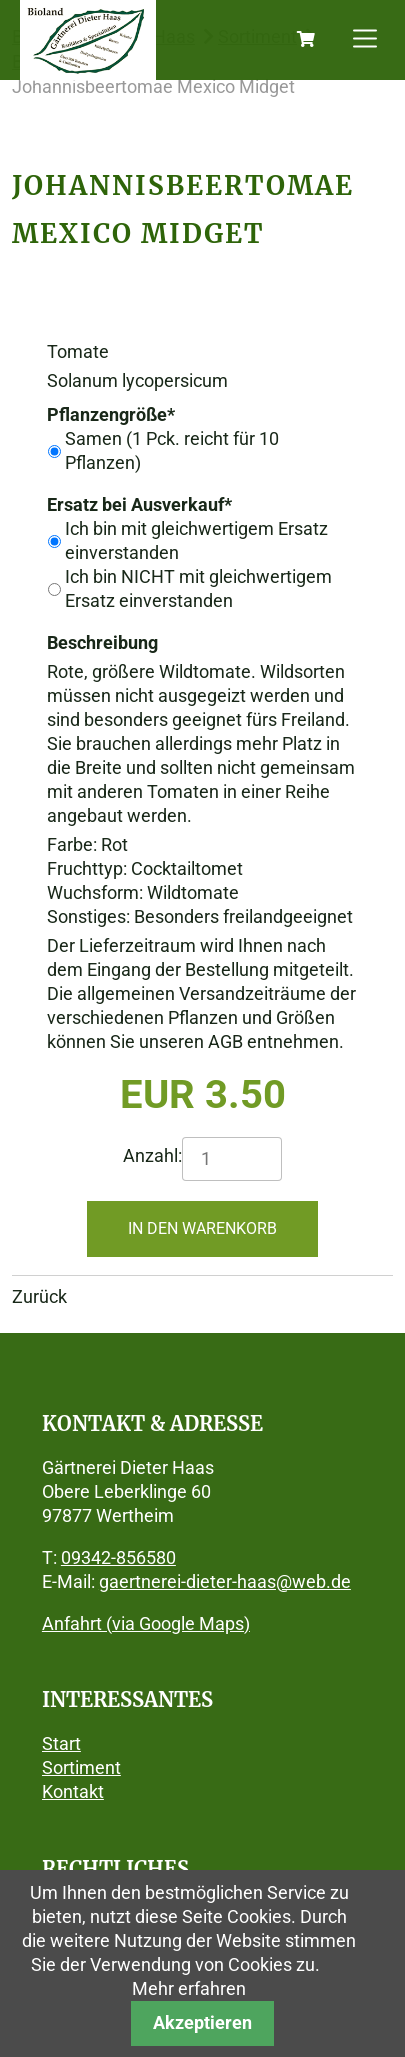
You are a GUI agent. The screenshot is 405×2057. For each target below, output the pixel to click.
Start (61, 1743)
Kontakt (73, 1791)
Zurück (39, 1296)
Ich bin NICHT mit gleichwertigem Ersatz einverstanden (198, 588)
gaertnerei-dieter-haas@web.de (225, 1581)
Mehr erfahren (189, 1988)
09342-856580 (118, 1557)
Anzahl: (152, 1155)
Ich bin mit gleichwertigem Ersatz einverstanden (196, 540)
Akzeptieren (202, 2022)
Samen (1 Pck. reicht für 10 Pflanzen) (172, 450)
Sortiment (81, 1767)
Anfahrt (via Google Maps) (146, 1623)
